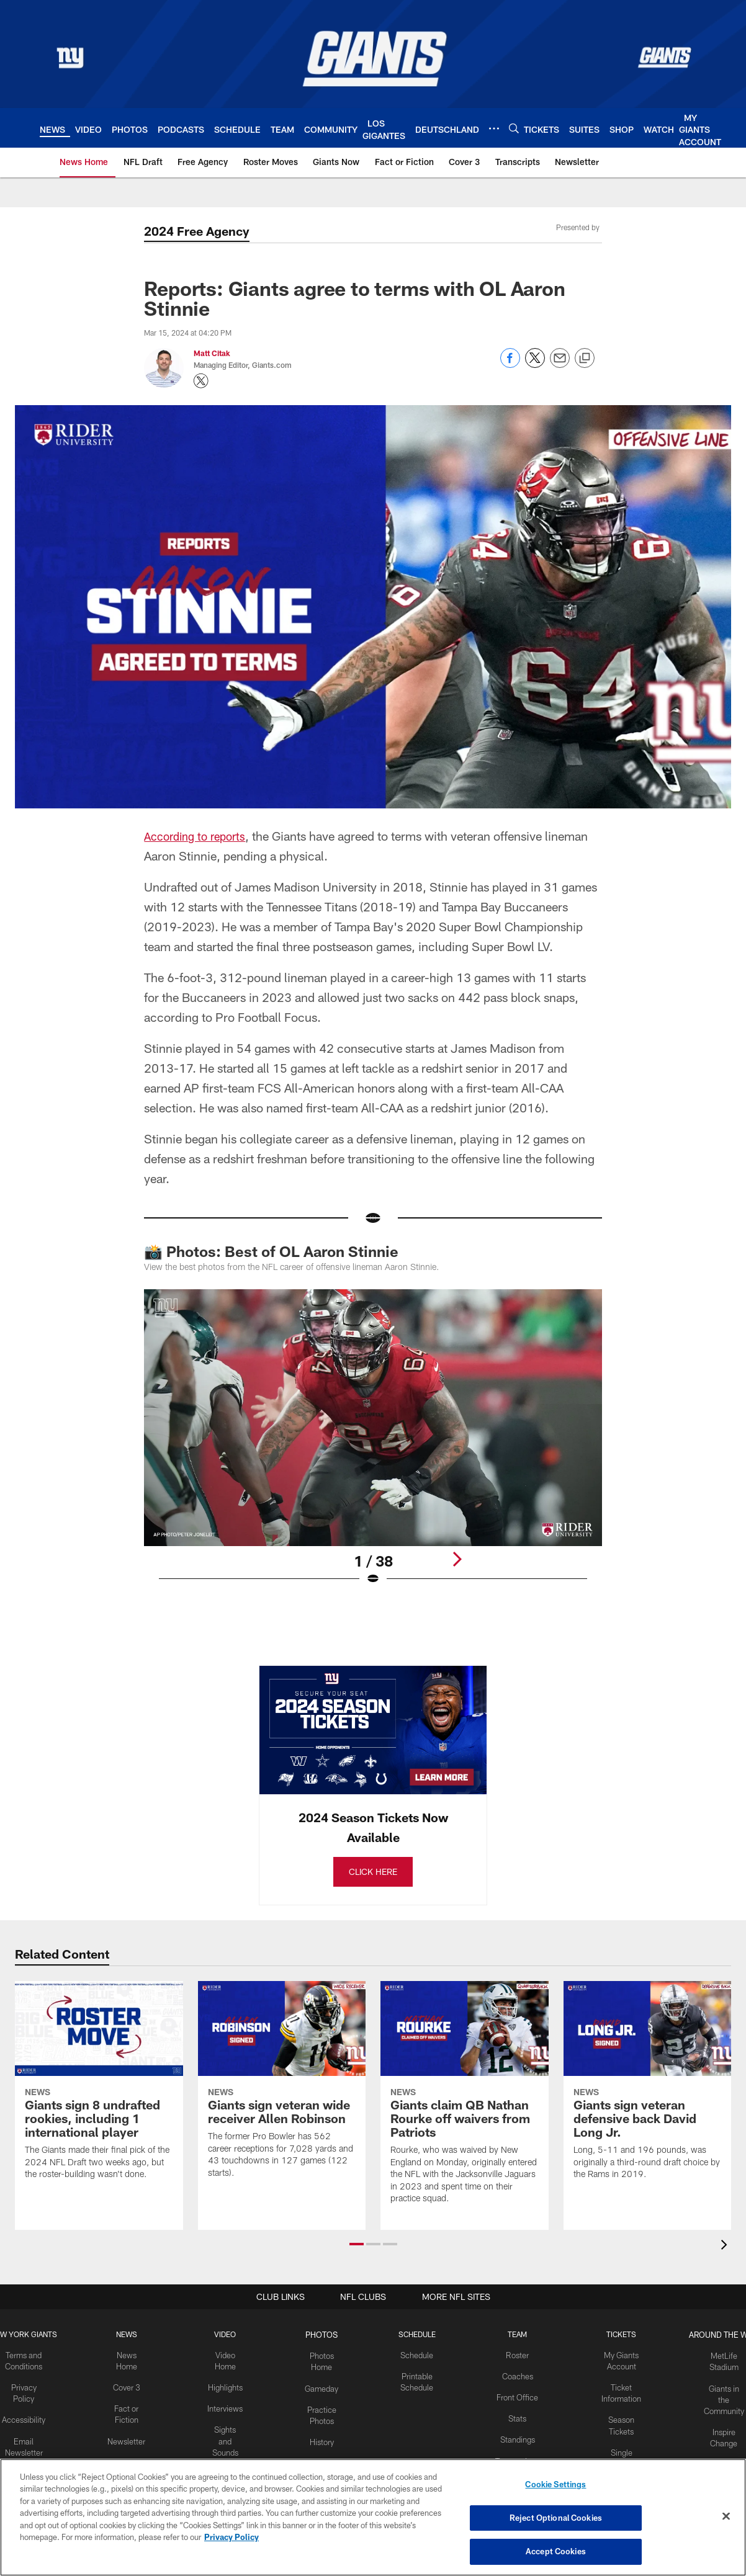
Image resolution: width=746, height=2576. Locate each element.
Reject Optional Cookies (556, 2518)
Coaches (514, 2375)
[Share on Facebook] (510, 364)
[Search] (514, 128)
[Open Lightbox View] (372, 1445)
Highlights (227, 2385)
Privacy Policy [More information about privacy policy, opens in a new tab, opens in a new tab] (231, 2538)
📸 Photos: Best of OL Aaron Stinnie (271, 1251)
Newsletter (129, 2437)
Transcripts (129, 2457)
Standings (514, 2436)
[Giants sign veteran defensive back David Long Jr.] (648, 2089)
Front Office (514, 2395)
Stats (514, 2416)
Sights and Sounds (227, 2437)
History (322, 2437)
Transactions (514, 2457)
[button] (356, 2244)
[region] (373, 2517)
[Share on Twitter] (535, 364)
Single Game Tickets (617, 2457)
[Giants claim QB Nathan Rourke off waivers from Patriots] (464, 2101)
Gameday (322, 2385)
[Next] (456, 1559)
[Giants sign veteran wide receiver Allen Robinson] (282, 2088)
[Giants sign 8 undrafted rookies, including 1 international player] (99, 2089)
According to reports (199, 835)
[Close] (726, 2517)
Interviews (227, 2406)
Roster (514, 2355)
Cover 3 (130, 2385)
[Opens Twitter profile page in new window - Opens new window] (201, 380)
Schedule (415, 2355)
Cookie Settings (555, 2487)
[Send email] (560, 364)
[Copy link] (585, 358)
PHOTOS (322, 2334)
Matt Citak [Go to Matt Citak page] (212, 353)
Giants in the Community (718, 2396)
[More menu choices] (494, 128)
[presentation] (726, 2246)
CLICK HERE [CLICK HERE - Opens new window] (373, 1871)
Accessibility (28, 2416)
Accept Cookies (556, 2550)
